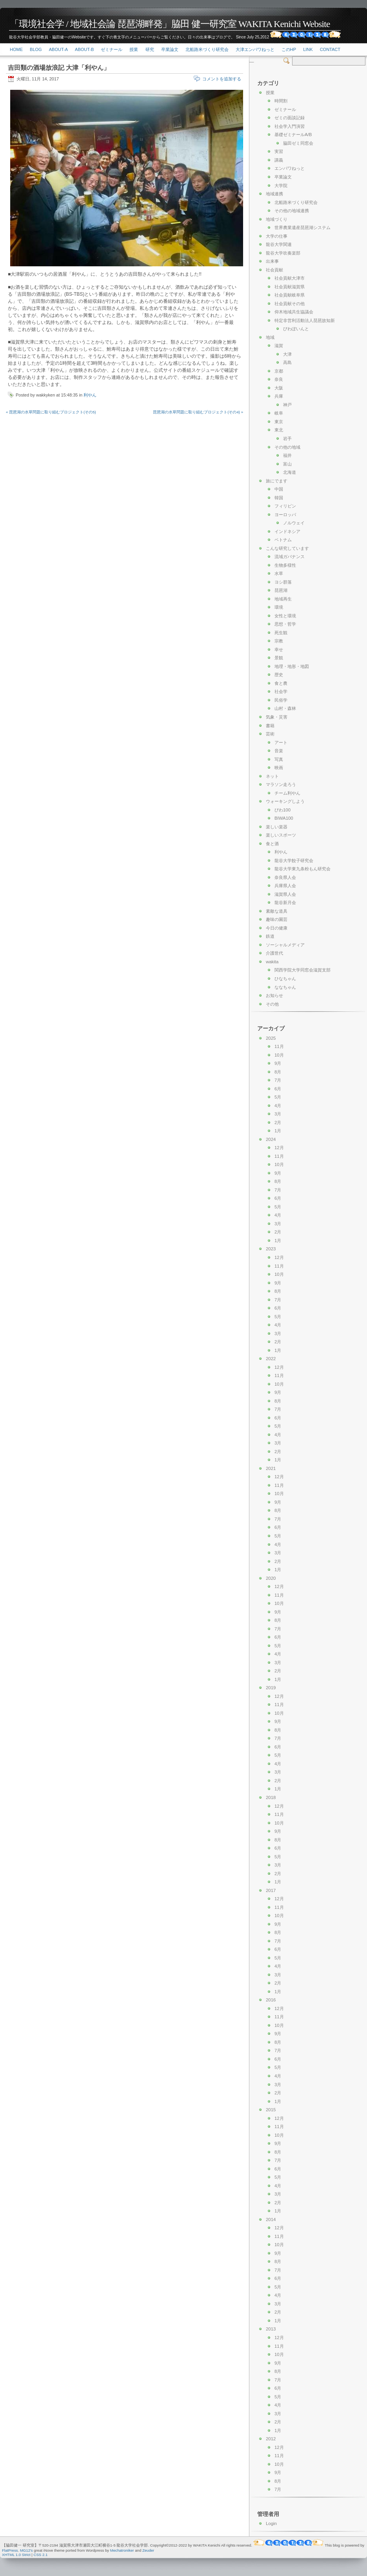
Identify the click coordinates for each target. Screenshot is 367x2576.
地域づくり (276, 219)
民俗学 (280, 700)
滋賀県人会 (285, 894)
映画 (278, 767)
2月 (277, 1122)
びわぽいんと (296, 328)
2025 (271, 1038)
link (307, 49)
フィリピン (285, 506)
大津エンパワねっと (255, 49)
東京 (278, 421)
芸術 (270, 733)
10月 (279, 1055)
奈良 (278, 379)
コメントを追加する (221, 78)
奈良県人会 (285, 877)
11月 (279, 1046)
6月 (277, 1088)
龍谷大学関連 (279, 244)
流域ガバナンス (289, 556)
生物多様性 (285, 565)
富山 (287, 464)
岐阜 (278, 413)
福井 (287, 455)
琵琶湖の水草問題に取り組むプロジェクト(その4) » (198, 412)
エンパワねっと (289, 168)
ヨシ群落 (283, 582)
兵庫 (278, 396)
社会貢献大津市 (289, 278)
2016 (271, 1999)
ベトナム (283, 539)
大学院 (280, 185)
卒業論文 (169, 49)
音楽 (278, 750)
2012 (271, 2438)
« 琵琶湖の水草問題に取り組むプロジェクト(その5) (51, 412)
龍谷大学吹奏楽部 (283, 253)
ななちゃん (285, 987)
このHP (289, 49)
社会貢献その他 (289, 303)
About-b (84, 49)
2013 (271, 2329)
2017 (271, 1890)
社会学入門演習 (289, 126)
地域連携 (274, 193)
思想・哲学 (285, 624)
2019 (271, 1687)
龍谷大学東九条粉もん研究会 (302, 868)
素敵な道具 (276, 911)
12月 (279, 1147)
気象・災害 (276, 717)
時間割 (280, 100)
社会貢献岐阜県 (289, 295)
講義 (278, 160)
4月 (277, 1105)
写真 (278, 759)
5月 (277, 1097)
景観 (278, 657)
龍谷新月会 (285, 902)
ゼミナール (111, 49)
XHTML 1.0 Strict (16, 2554)
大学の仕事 (276, 236)
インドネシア (287, 531)
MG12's (26, 2550)
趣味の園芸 (276, 919)
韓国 (278, 497)
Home (16, 49)
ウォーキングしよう (285, 801)
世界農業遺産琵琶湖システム (302, 227)
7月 (277, 1080)
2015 (271, 2109)
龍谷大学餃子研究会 (293, 860)
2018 (271, 1797)
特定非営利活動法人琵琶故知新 (304, 320)
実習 (278, 151)
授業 (133, 49)
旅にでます (276, 480)
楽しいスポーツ (281, 835)
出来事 (272, 261)
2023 (271, 1248)
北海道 (289, 472)
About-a (58, 49)
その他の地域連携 (291, 210)
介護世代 (274, 953)
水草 (278, 573)
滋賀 (278, 345)
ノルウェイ (294, 522)
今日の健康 (276, 928)
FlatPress (10, 2550)
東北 (278, 430)
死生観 (280, 632)
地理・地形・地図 (291, 666)
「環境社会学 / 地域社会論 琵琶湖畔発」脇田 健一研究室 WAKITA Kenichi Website (170, 24)
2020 (271, 1578)
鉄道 (270, 936)
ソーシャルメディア (285, 944)
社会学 (280, 691)
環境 (278, 607)
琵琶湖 (280, 590)
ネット (272, 776)
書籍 (270, 725)
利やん (90, 395)
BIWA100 (283, 818)
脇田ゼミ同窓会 (298, 143)
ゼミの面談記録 (289, 117)
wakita (272, 961)
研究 (149, 49)
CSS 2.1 (41, 2554)
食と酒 (272, 843)
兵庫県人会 (285, 885)
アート (280, 742)
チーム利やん (287, 793)
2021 (271, 1468)
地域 (270, 337)
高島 (287, 362)
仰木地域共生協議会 (293, 311)
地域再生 (283, 599)
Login (271, 2523)
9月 (277, 1063)
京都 (278, 371)
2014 (271, 2219)
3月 (277, 1114)
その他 (272, 1004)
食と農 (280, 683)
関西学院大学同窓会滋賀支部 (302, 970)
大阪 (278, 388)
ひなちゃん (285, 978)
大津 (287, 354)
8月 (277, 1072)
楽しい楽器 (276, 826)
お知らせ (274, 995)
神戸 (287, 404)
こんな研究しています (287, 548)
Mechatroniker (122, 2550)
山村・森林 (285, 708)
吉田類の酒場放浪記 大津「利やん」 (59, 67)
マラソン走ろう (281, 784)
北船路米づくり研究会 (207, 49)
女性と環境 (285, 615)
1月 (277, 1130)
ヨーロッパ (285, 514)
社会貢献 (274, 269)
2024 (271, 1139)
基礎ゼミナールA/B (293, 134)
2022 (271, 1358)
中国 (278, 489)
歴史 (278, 674)
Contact (330, 49)
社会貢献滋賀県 (289, 286)
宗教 (278, 641)
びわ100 (282, 810)
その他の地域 (287, 447)
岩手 (287, 438)
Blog (36, 49)
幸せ (278, 649)
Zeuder (148, 2550)
